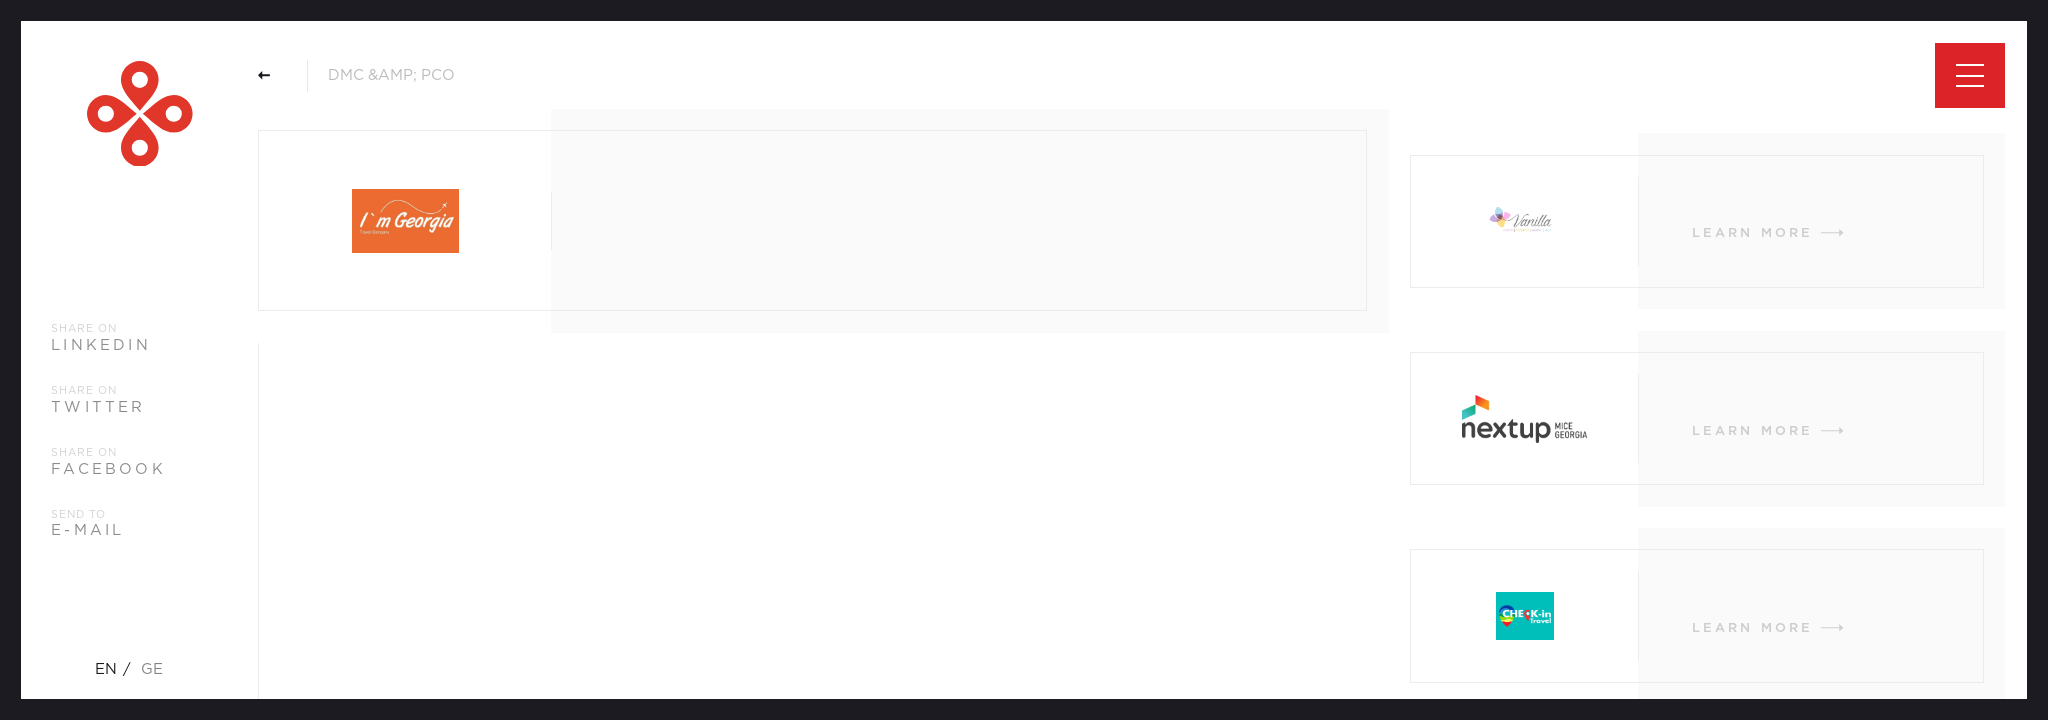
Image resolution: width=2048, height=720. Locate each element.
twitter (98, 408)
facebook (108, 470)
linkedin (101, 346)
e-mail (87, 531)
